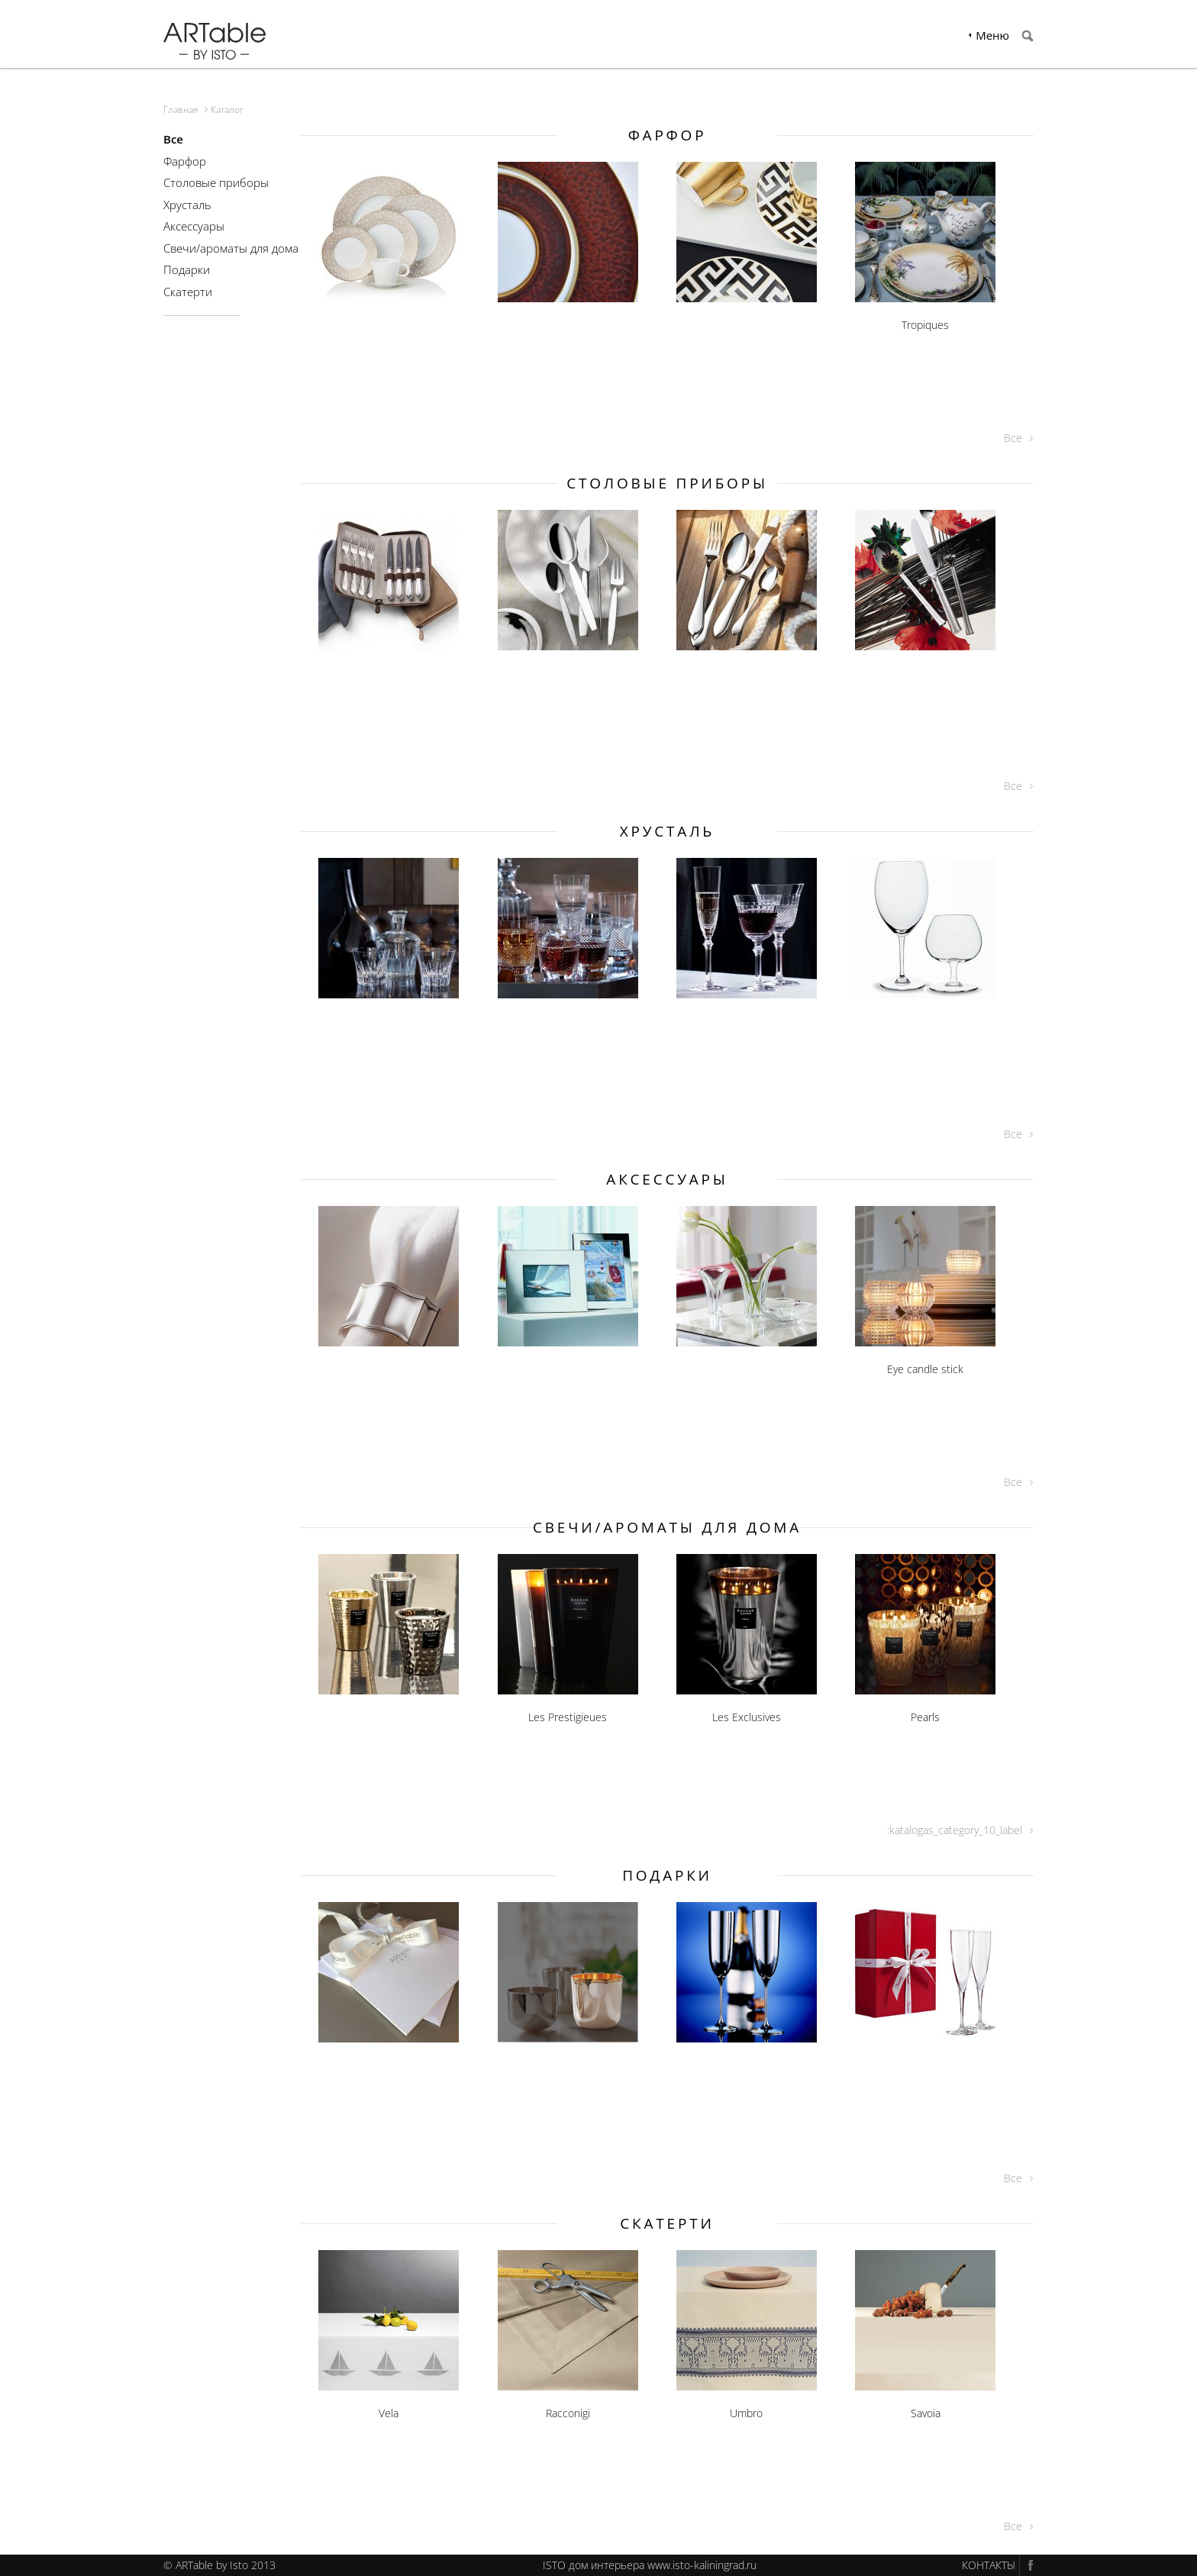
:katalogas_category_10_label (954, 1830)
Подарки (186, 269)
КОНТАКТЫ (988, 2565)
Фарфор (184, 161)
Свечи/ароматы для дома (230, 248)
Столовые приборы (216, 182)
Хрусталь (187, 204)
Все (1013, 437)
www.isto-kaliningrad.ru (702, 2565)
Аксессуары (193, 226)
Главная (180, 109)
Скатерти (187, 291)
